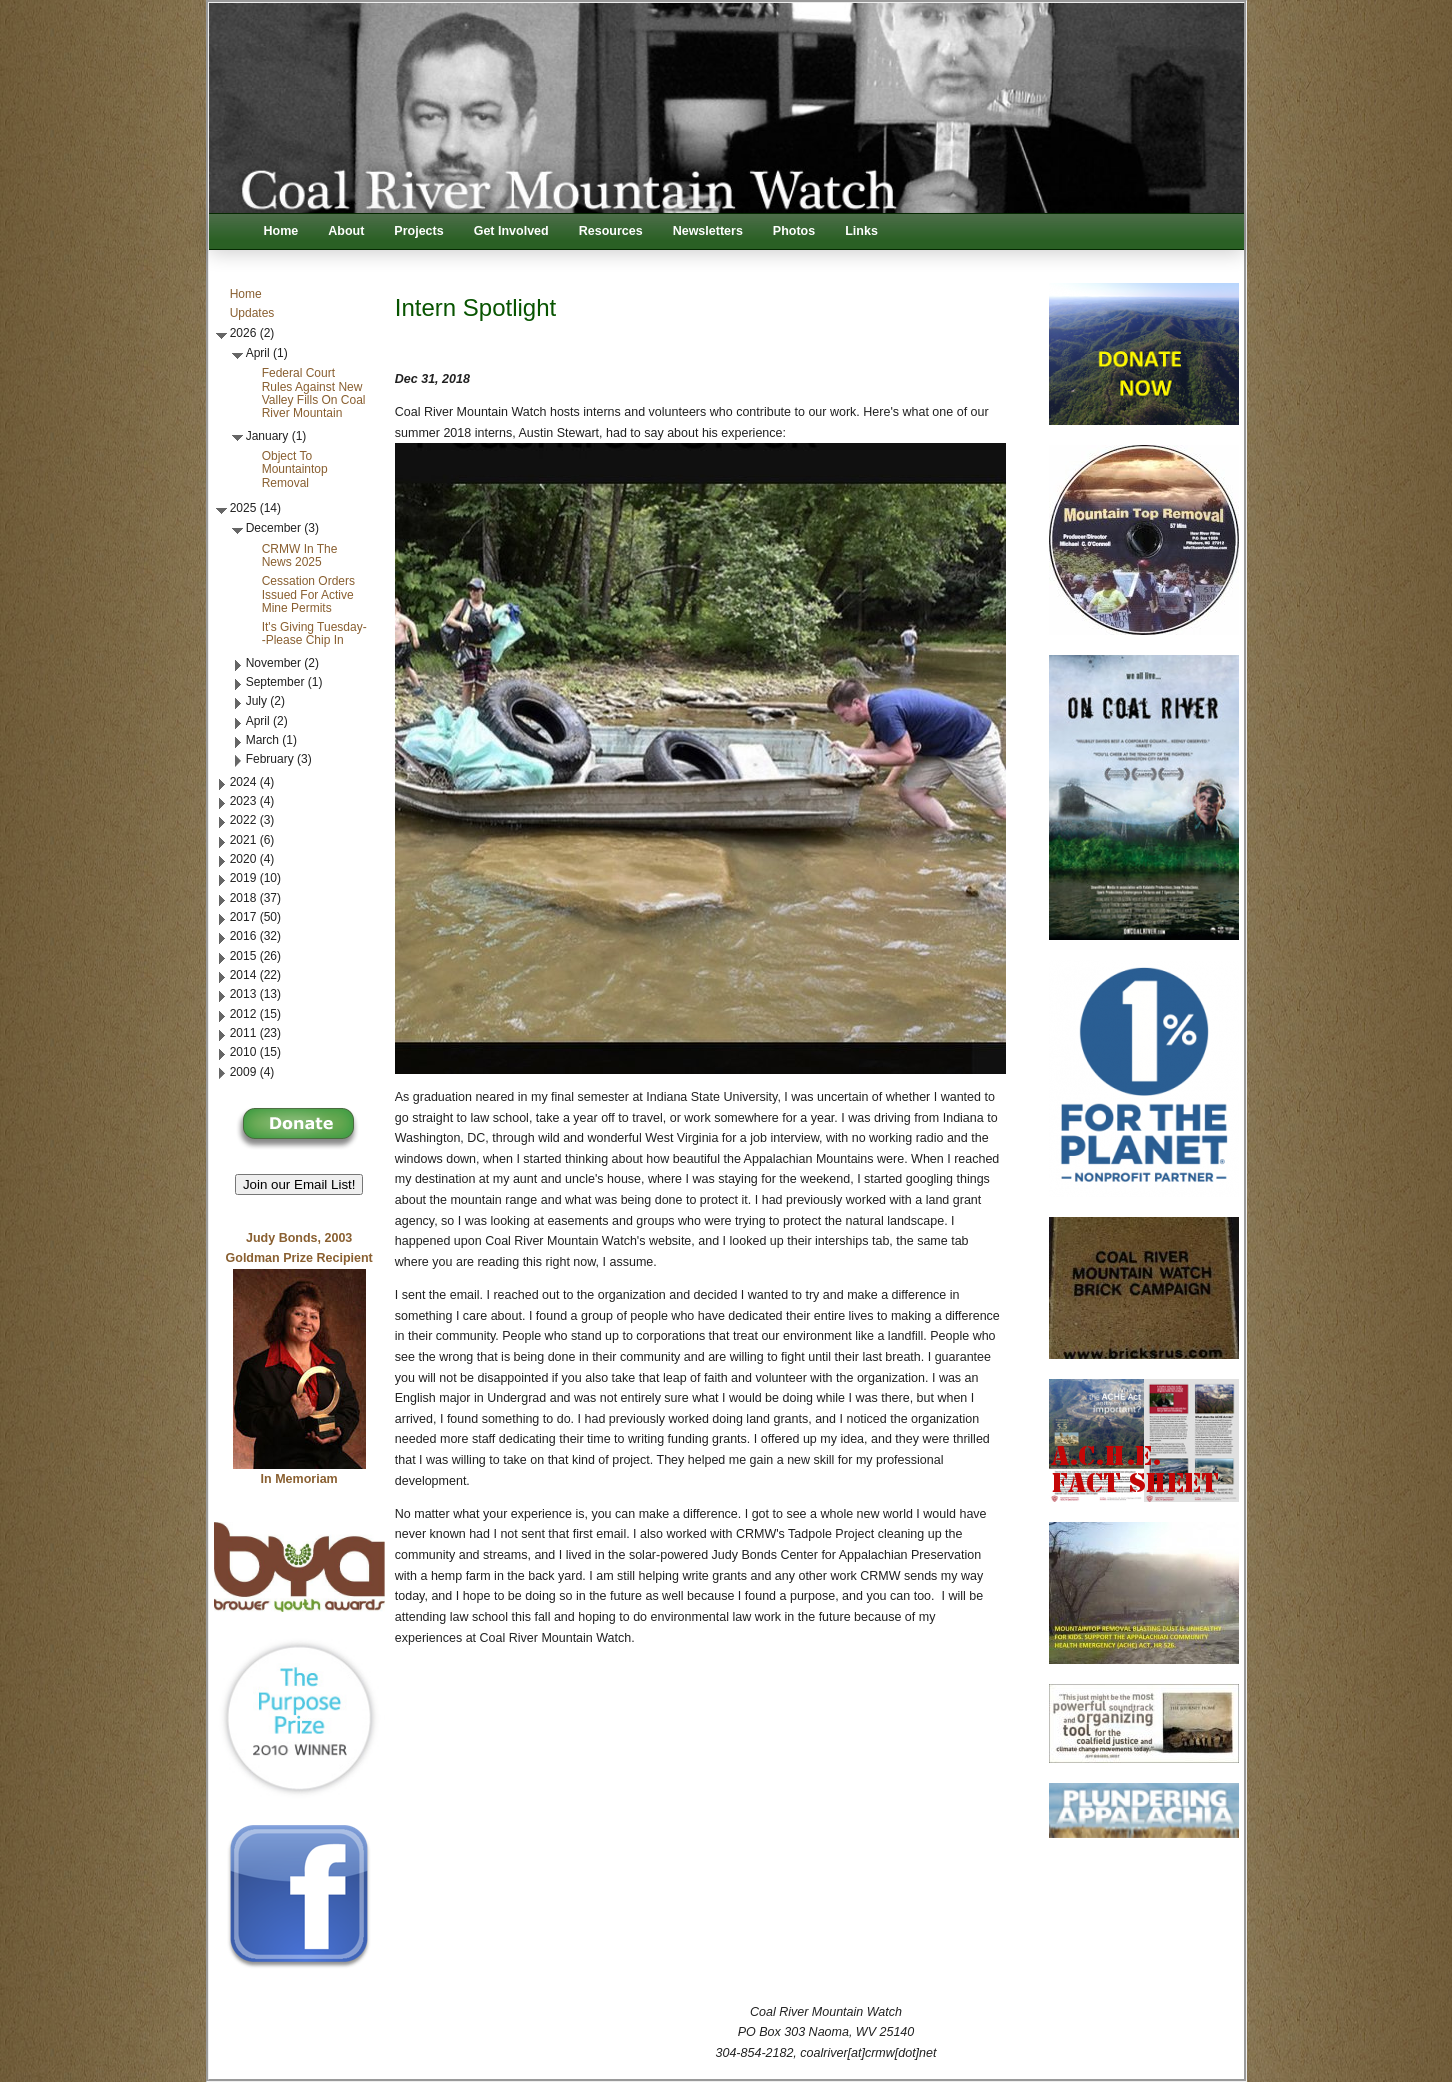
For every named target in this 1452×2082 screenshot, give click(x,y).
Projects (418, 231)
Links (861, 231)
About (346, 231)
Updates (252, 313)
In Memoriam (299, 1479)
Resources (611, 231)
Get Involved (511, 231)
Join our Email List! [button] (299, 1184)
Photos (794, 231)
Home (281, 231)
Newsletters (708, 231)
